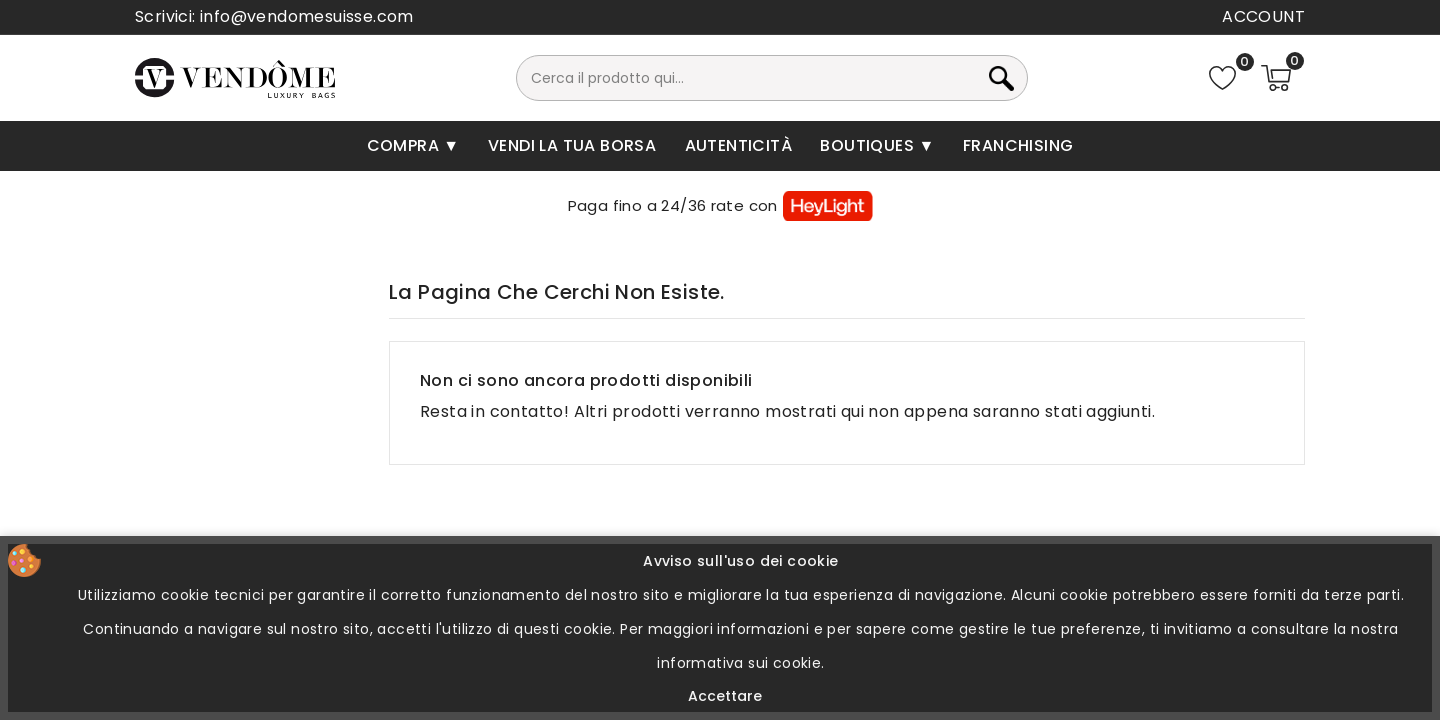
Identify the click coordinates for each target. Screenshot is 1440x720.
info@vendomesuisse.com (307, 16)
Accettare (725, 696)
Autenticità (738, 145)
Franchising (1018, 145)
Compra (405, 145)
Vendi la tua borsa (572, 145)
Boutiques (869, 145)
